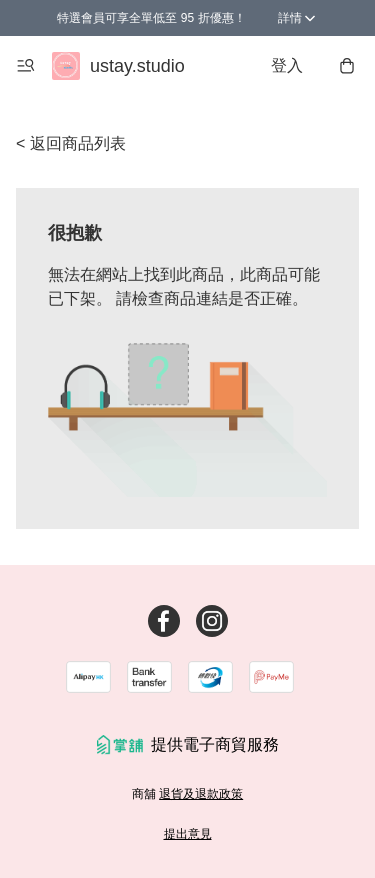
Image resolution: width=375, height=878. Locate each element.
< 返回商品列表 (71, 143)
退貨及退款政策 (201, 794)
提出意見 (188, 834)
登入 (287, 65)
